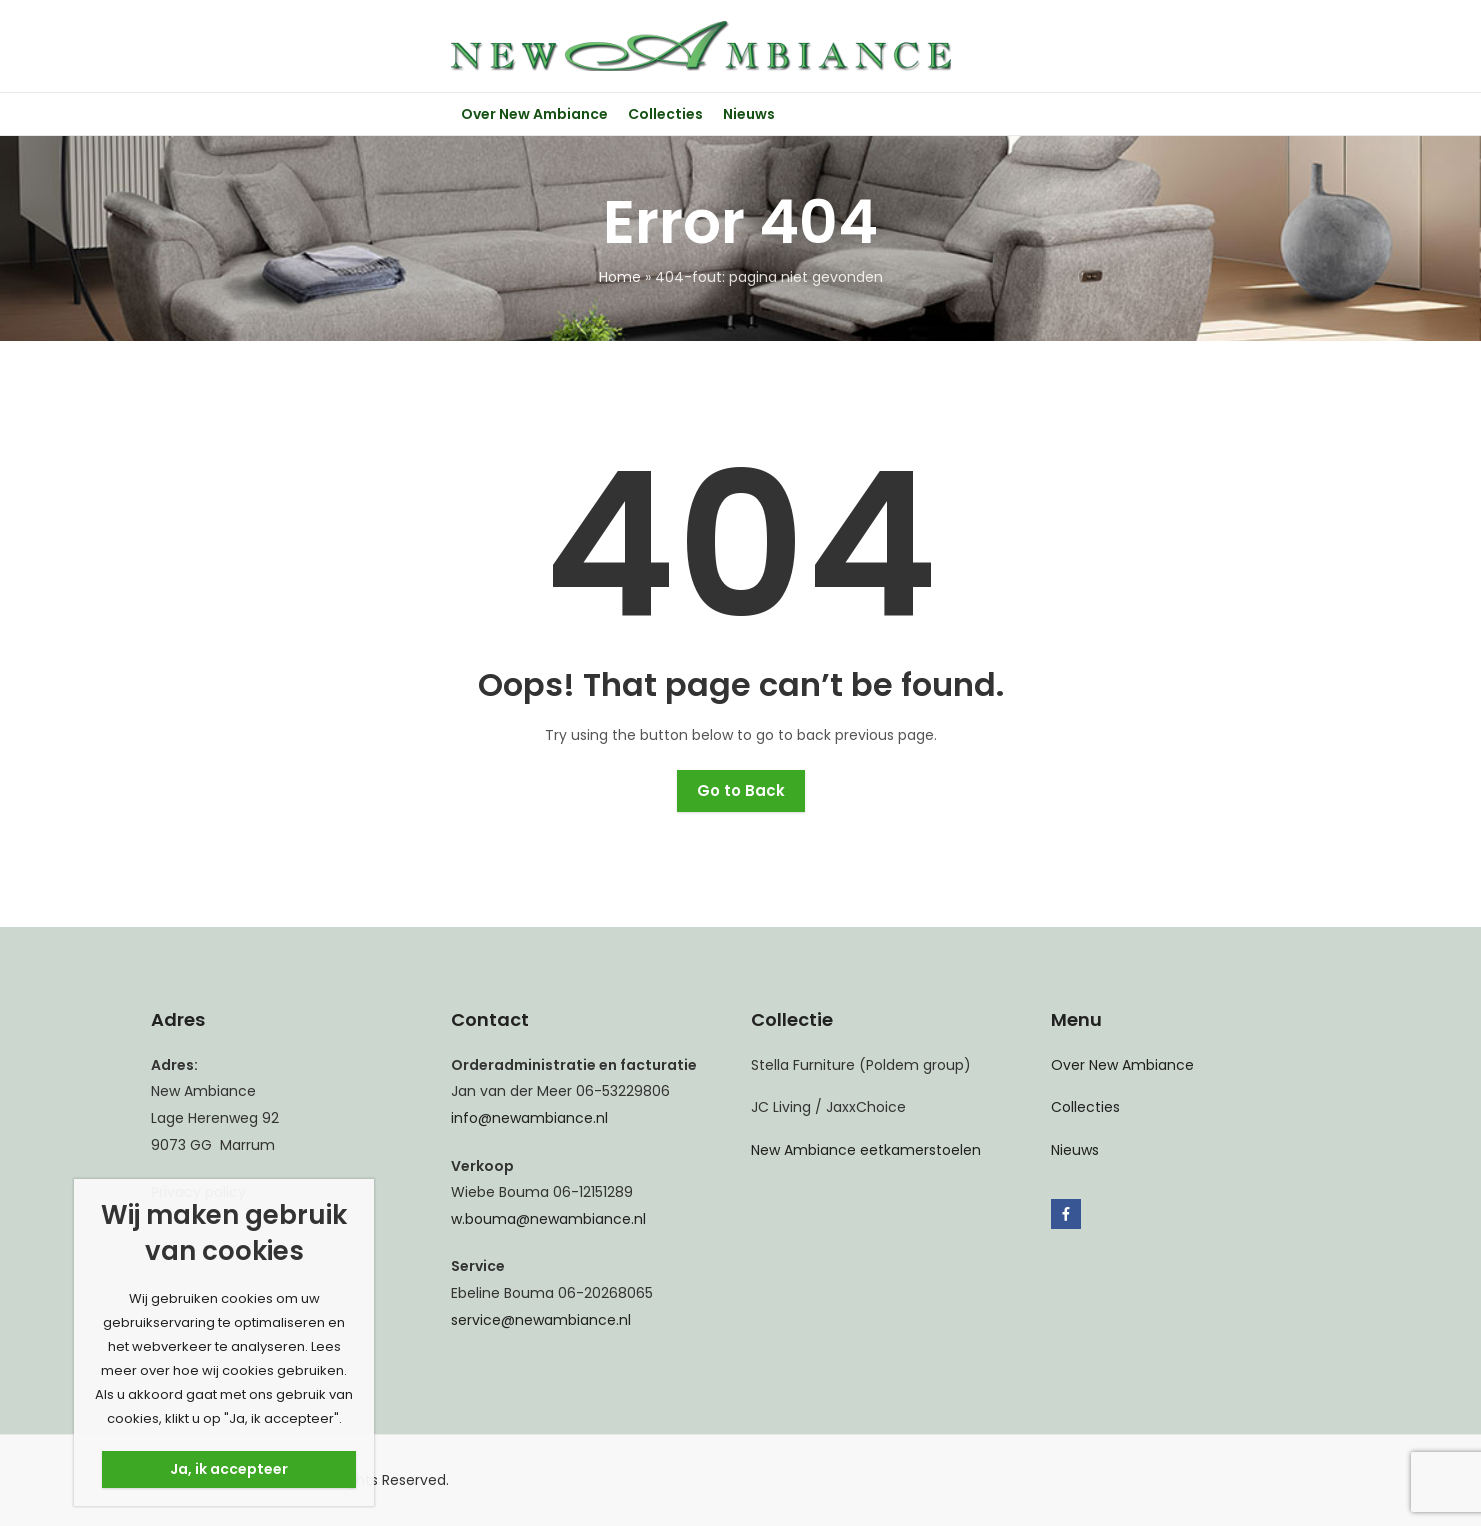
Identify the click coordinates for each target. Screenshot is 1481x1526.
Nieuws (1075, 1150)
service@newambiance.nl (541, 1320)
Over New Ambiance (1122, 1065)
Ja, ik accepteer (229, 1469)
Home (620, 277)
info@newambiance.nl (529, 1118)
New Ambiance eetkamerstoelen (866, 1150)
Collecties (1085, 1107)
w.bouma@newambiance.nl (548, 1219)
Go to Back (741, 790)
